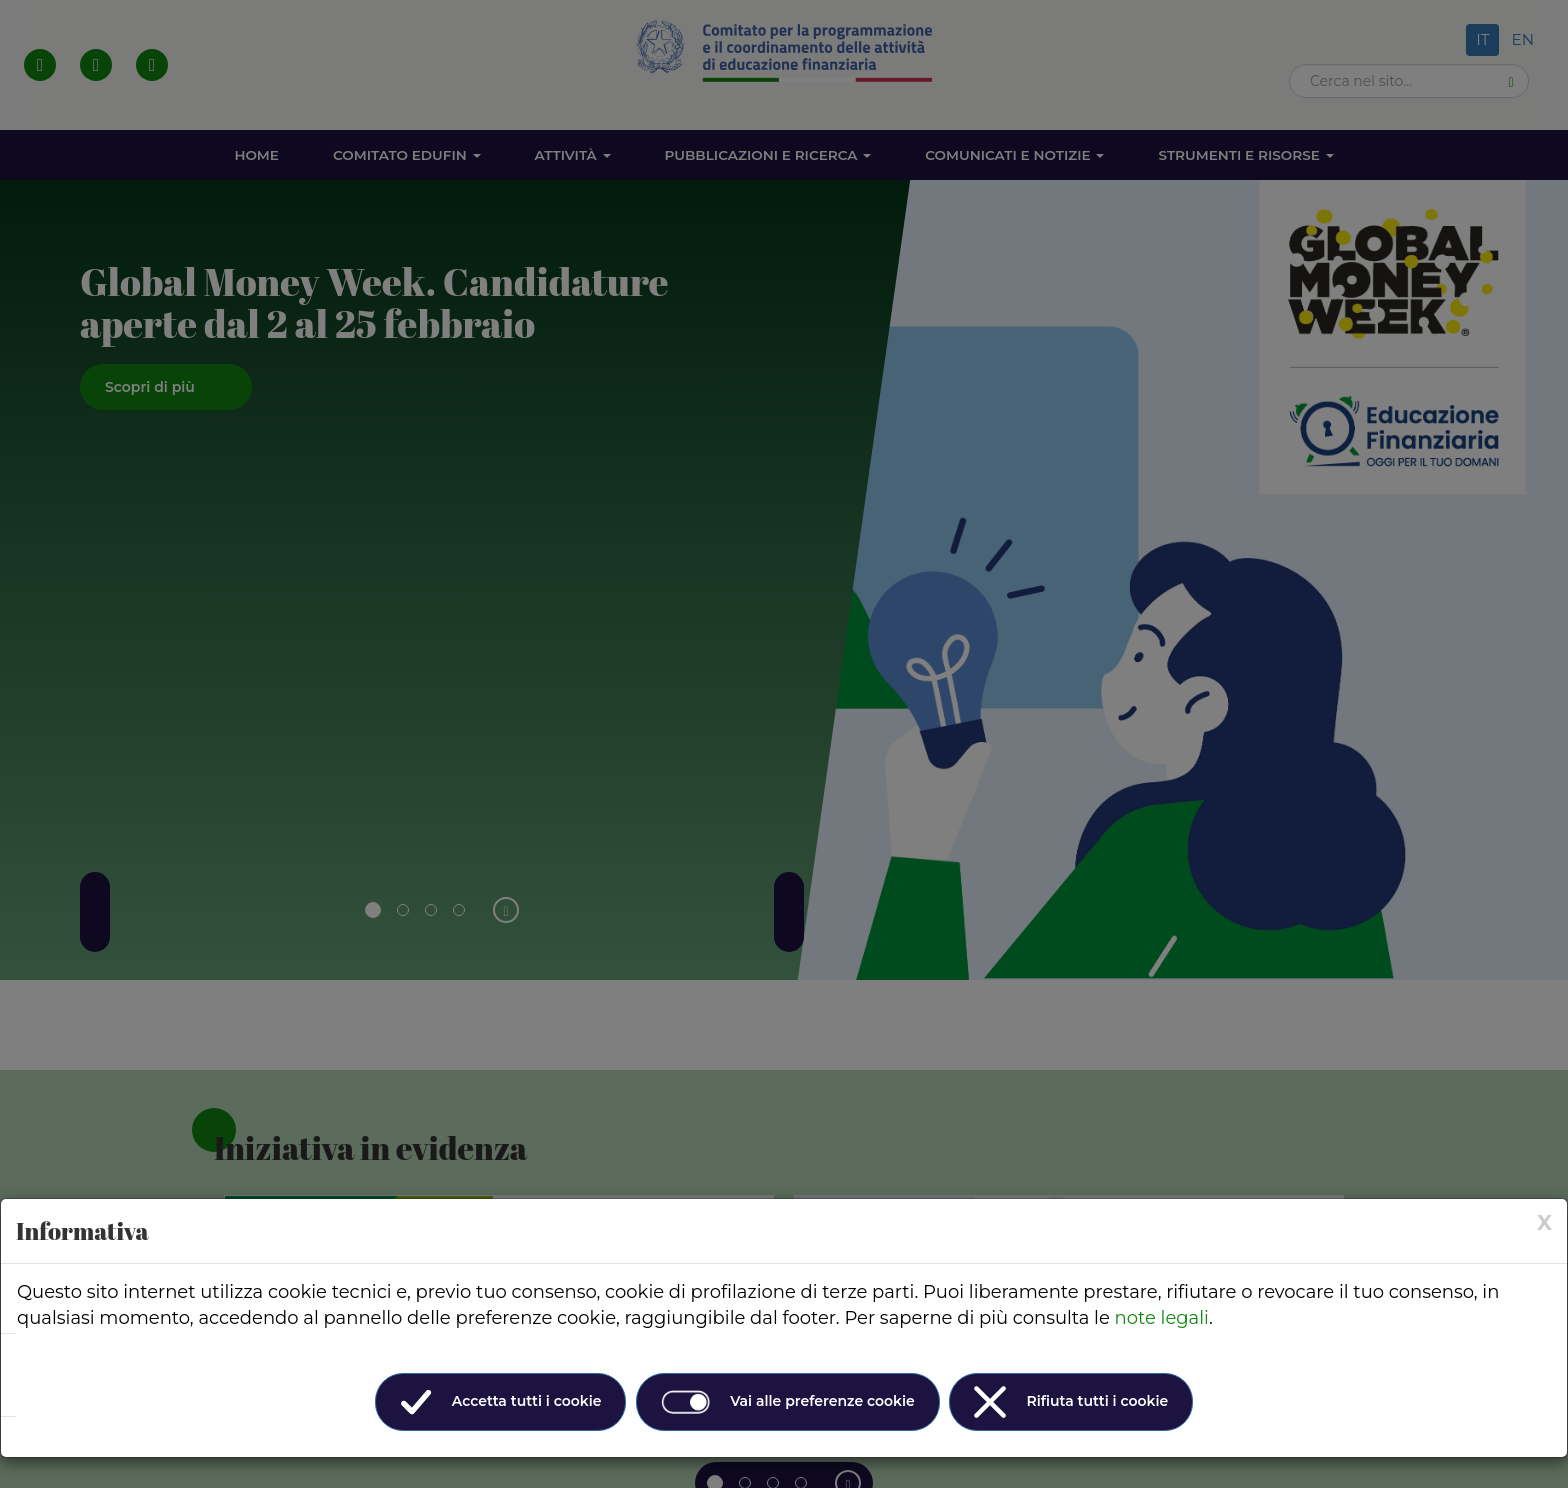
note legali (1162, 1318)
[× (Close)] (1544, 1222)
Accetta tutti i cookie (501, 1402)
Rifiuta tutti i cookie (1071, 1402)
